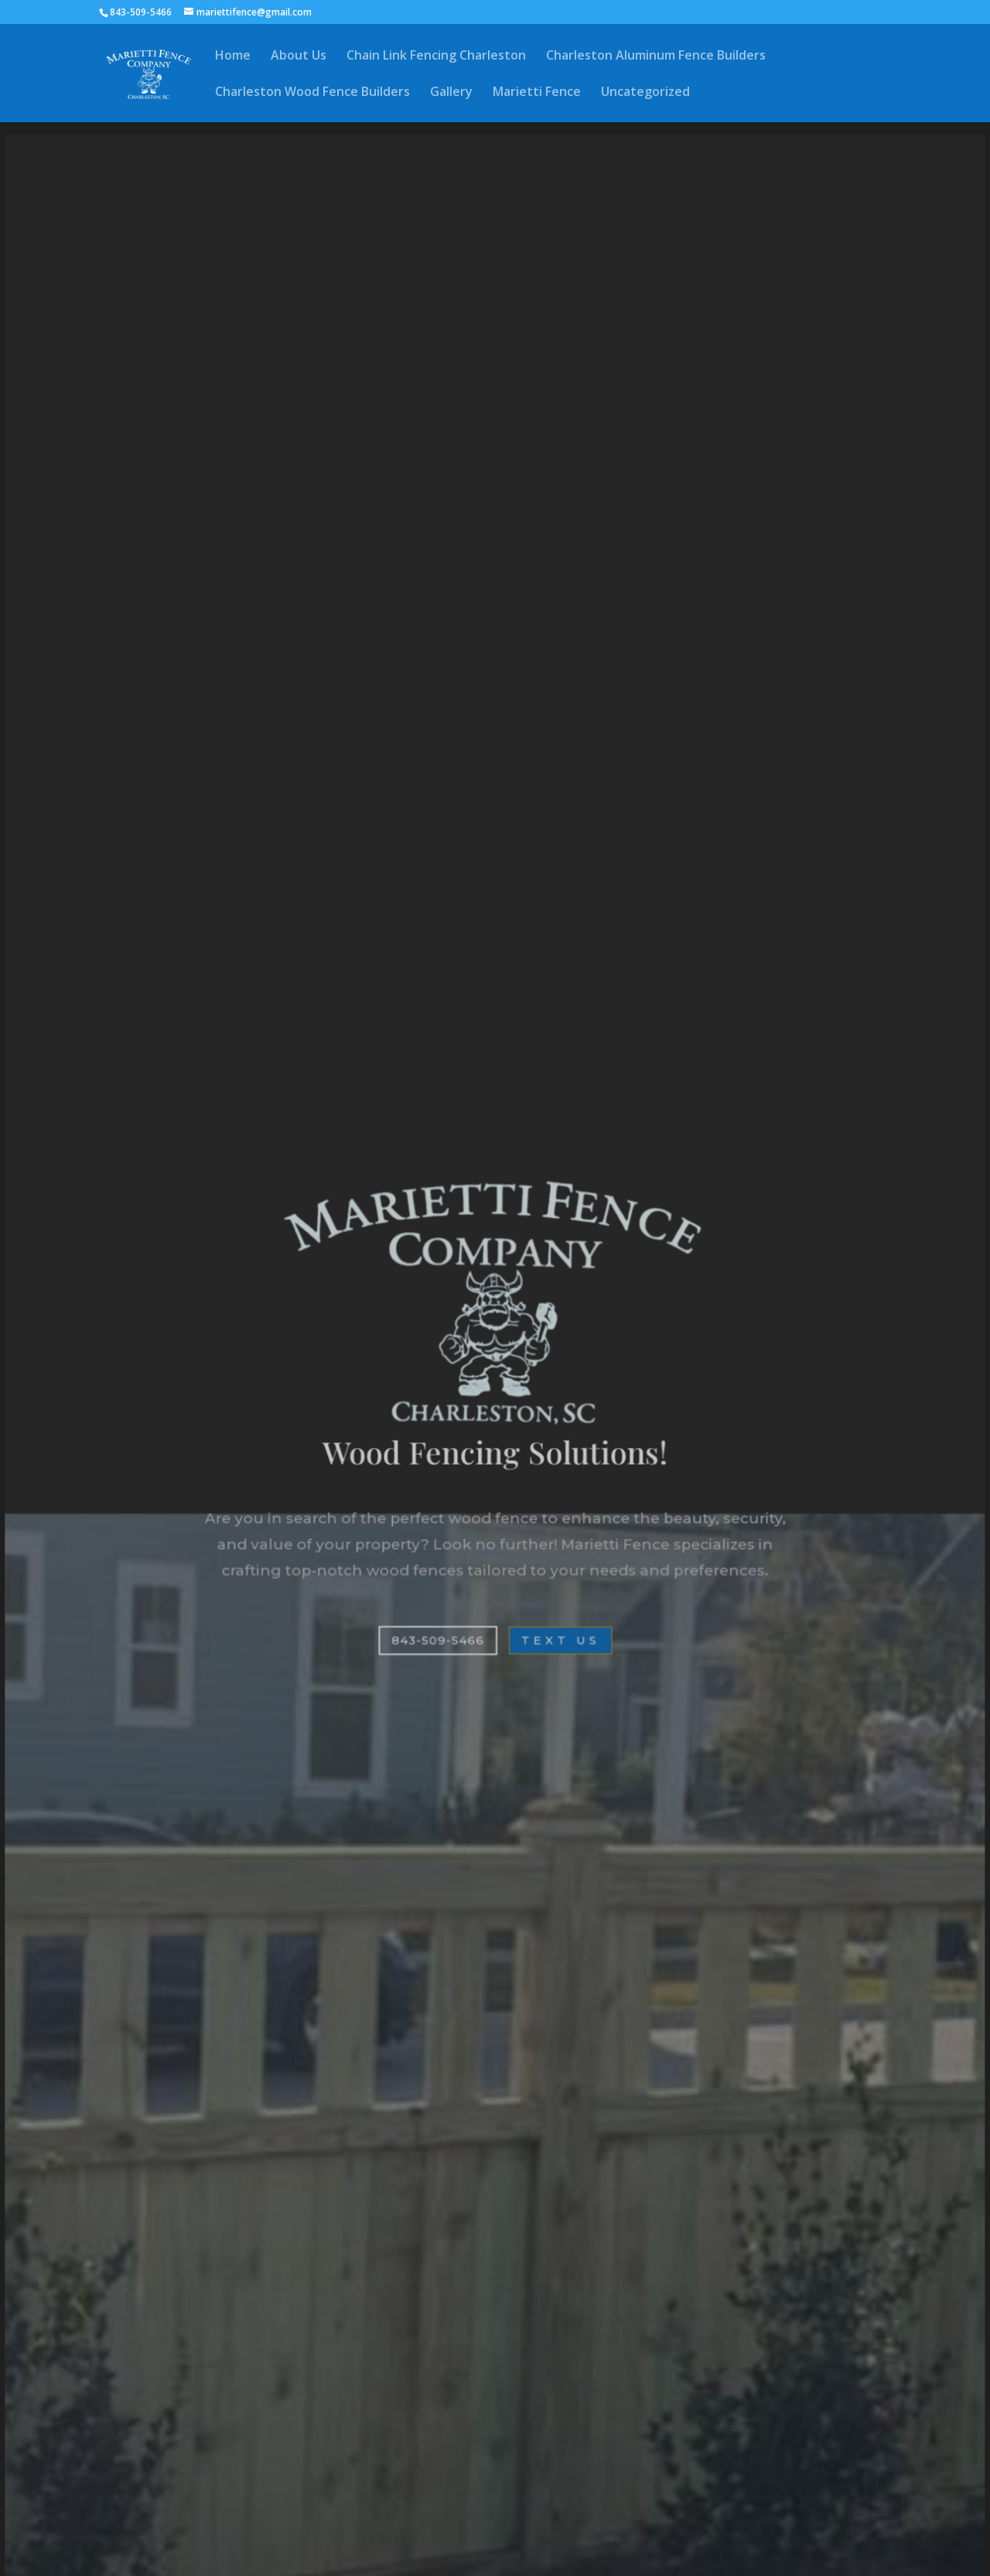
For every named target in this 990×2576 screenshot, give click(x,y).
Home (233, 56)
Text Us (560, 1637)
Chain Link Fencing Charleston (436, 56)
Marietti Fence (537, 93)
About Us (298, 56)
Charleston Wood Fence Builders (312, 93)
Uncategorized (645, 93)
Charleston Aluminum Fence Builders (656, 56)
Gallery (451, 93)
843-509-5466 (437, 1637)
